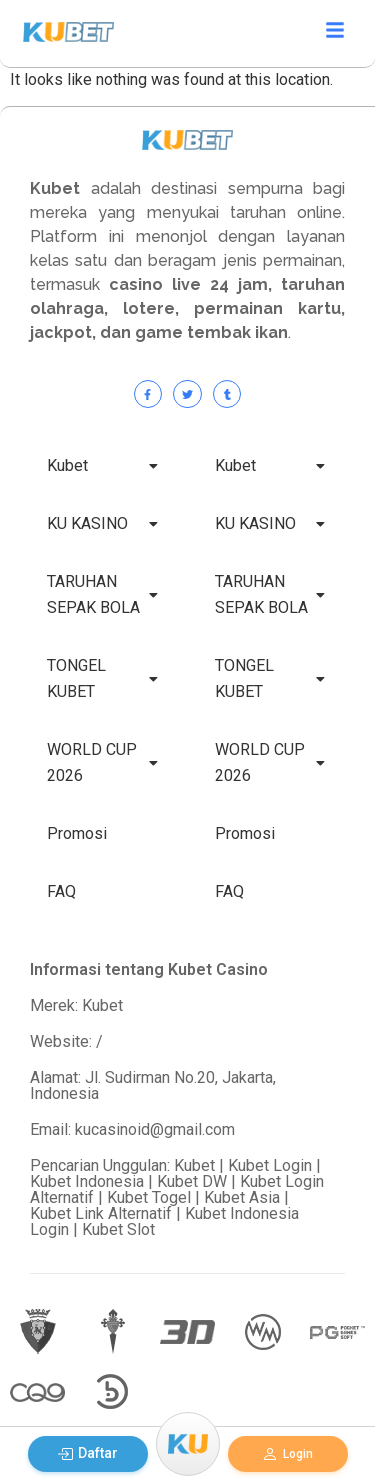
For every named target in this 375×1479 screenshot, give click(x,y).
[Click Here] (335, 33)
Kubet (102, 465)
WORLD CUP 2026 (102, 762)
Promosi (77, 833)
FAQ (61, 891)
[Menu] (188, 1444)
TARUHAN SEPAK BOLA (102, 594)
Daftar (87, 1453)
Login (287, 1454)
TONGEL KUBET (102, 678)
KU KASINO (102, 523)
